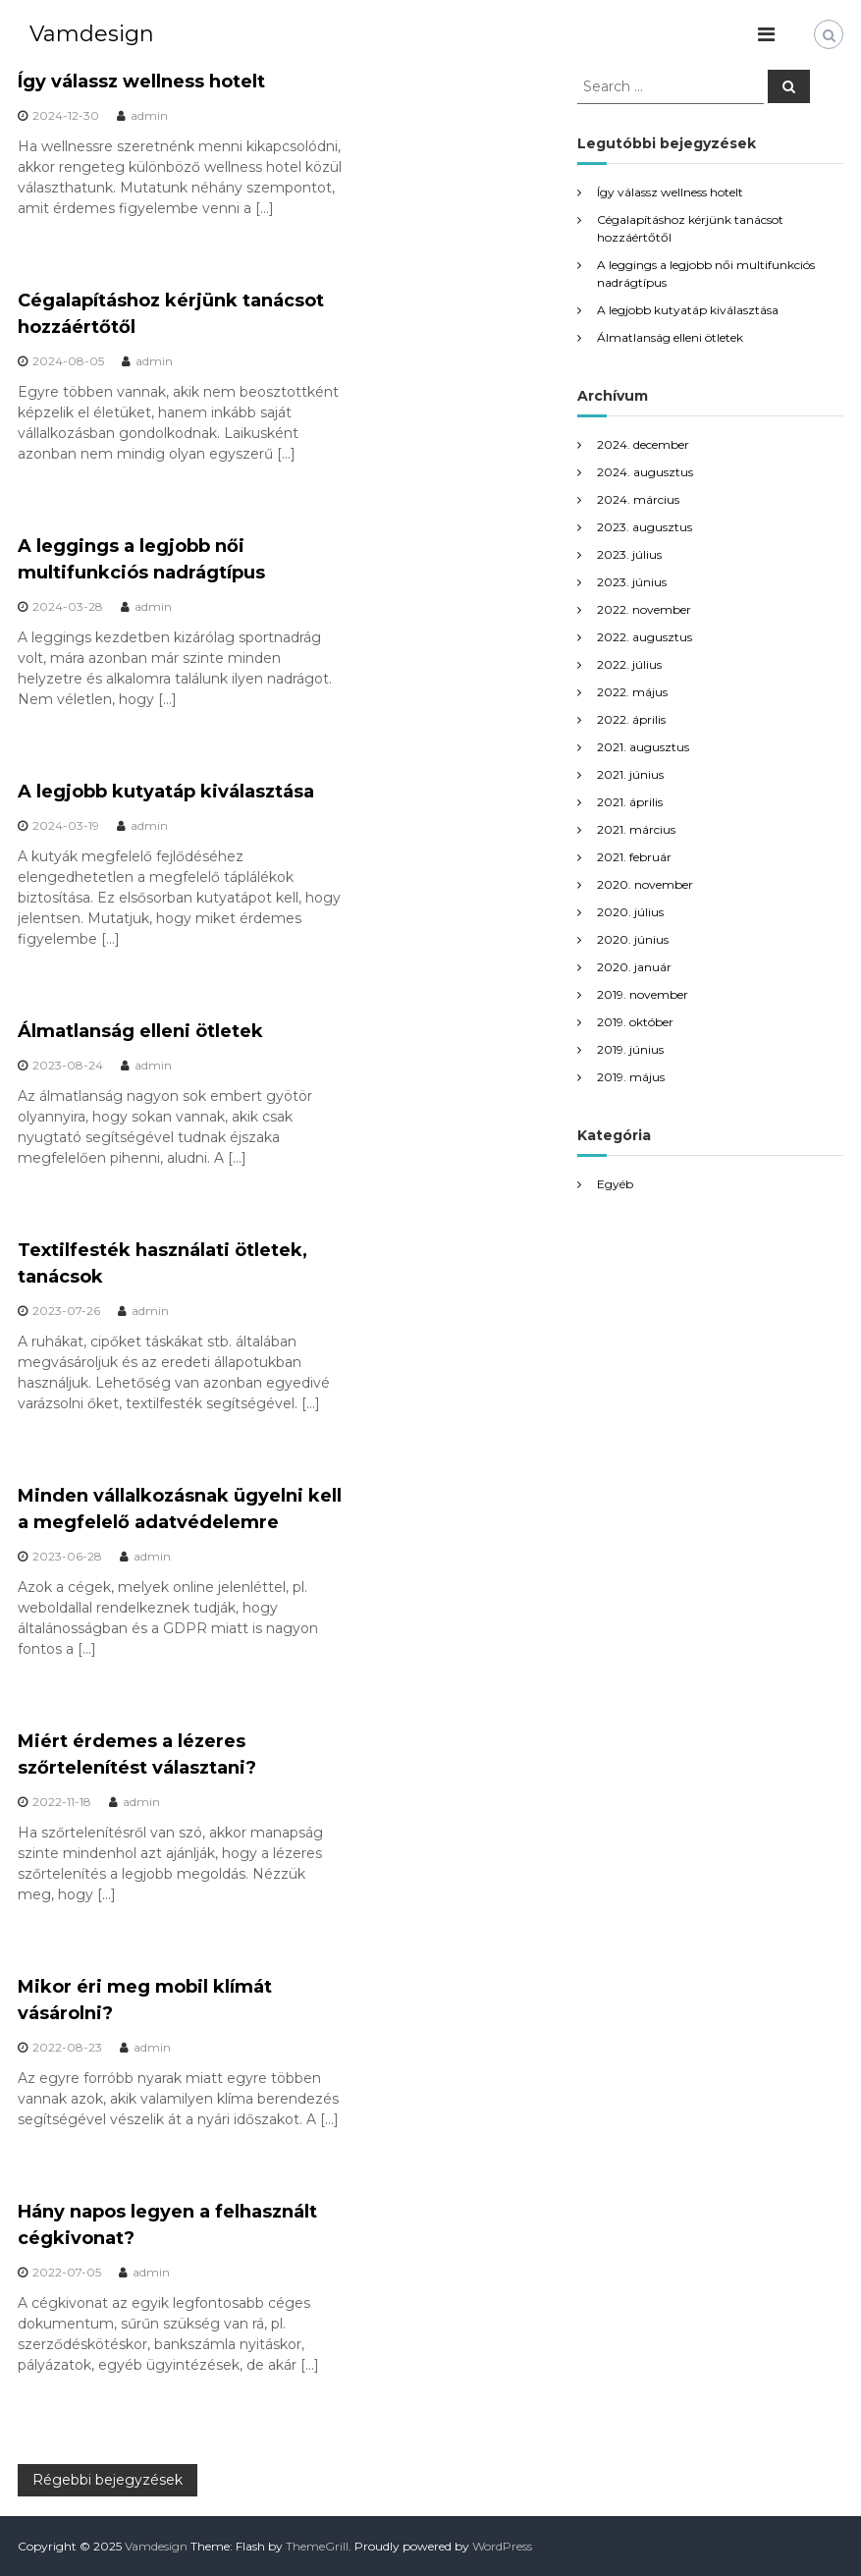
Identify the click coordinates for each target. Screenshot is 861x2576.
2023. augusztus (644, 527)
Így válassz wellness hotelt (141, 81)
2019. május (631, 1076)
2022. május (632, 692)
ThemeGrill (317, 2546)
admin (149, 115)
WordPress (502, 2546)
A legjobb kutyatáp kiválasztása (166, 791)
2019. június (630, 1049)
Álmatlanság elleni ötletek (140, 1031)
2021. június (630, 774)
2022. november (644, 609)
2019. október (635, 1021)
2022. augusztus (644, 637)
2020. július (630, 911)
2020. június (633, 939)
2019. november (642, 994)
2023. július (629, 554)
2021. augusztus (643, 747)
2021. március (636, 829)
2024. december (643, 444)
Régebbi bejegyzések (107, 2480)
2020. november (645, 884)
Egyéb (615, 1184)
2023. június (632, 582)
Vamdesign (91, 34)
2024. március (638, 499)
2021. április (630, 802)
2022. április (631, 719)
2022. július (629, 664)
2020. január (634, 966)
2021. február (634, 857)
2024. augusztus (645, 472)
